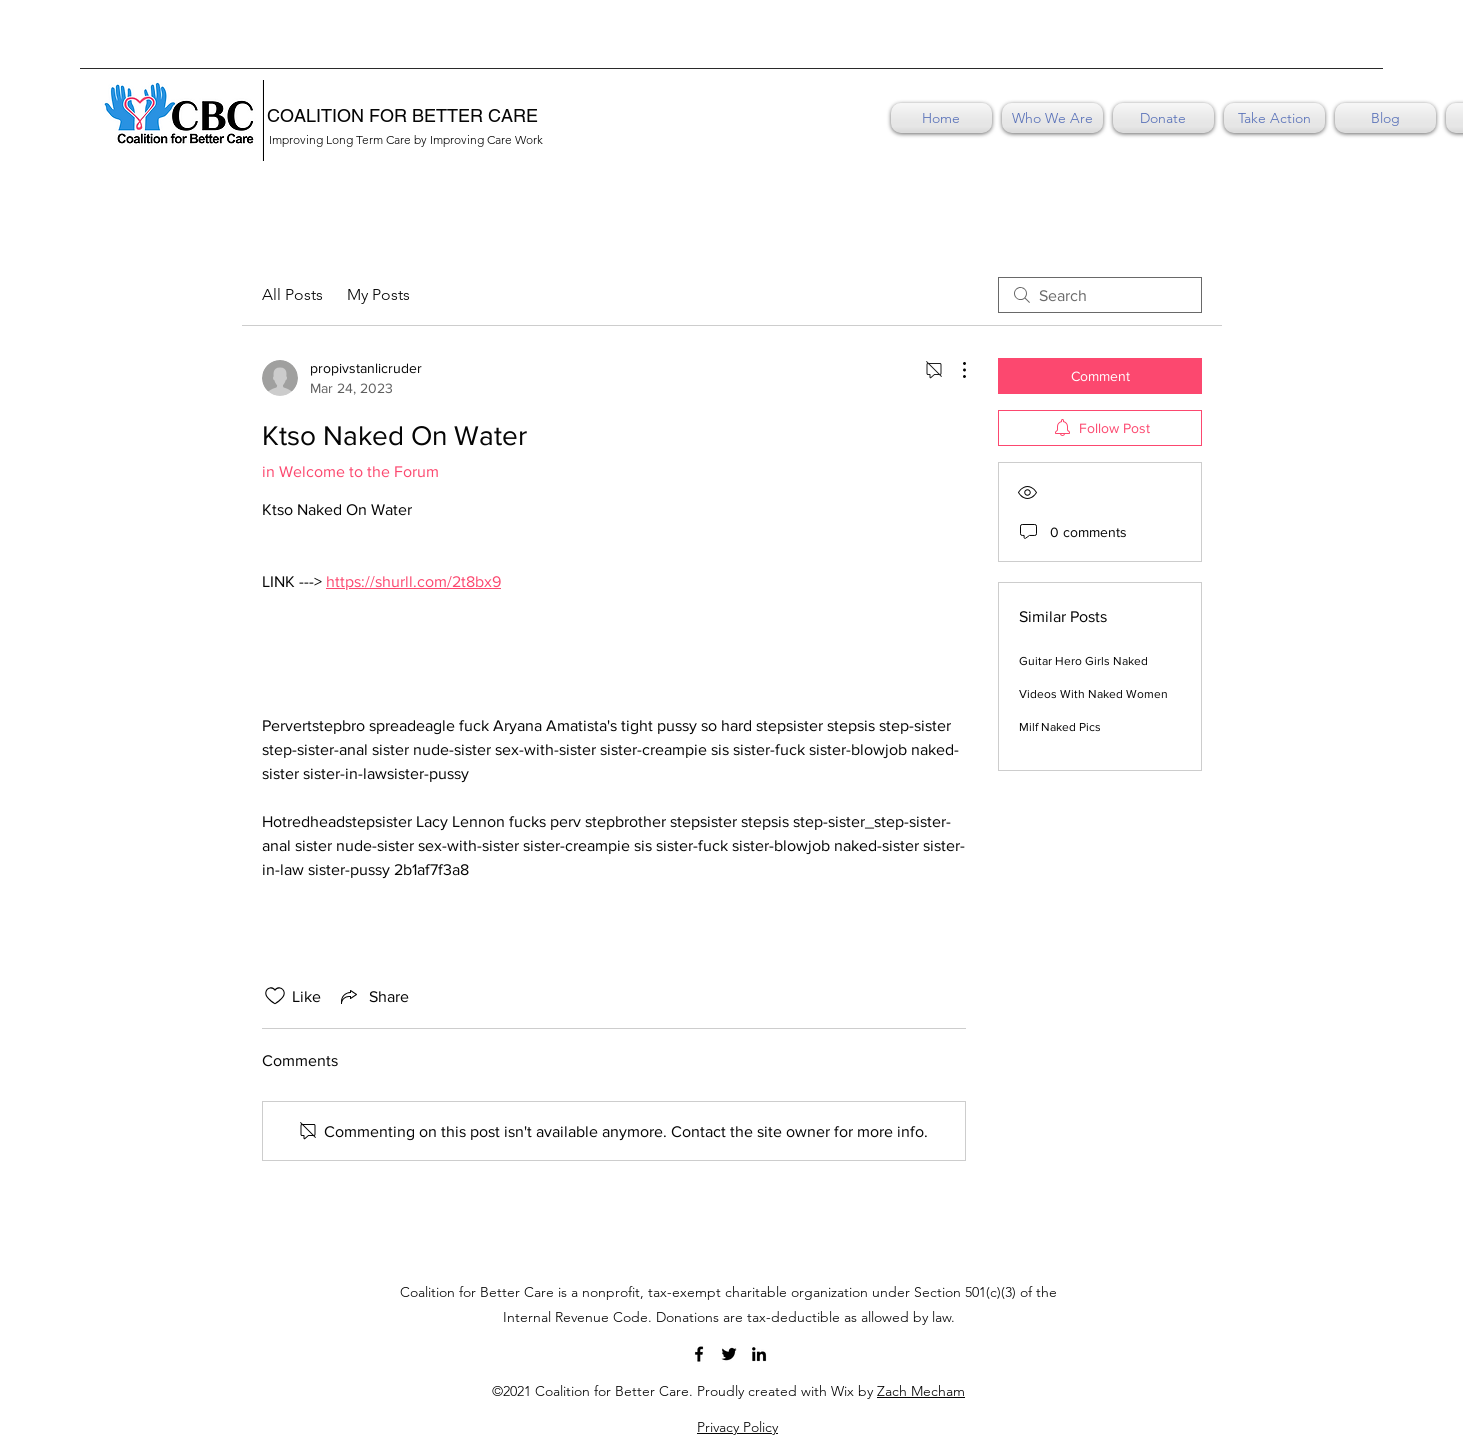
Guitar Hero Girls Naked (1083, 661)
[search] (1100, 295)
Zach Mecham (921, 1391)
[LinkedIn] (759, 1354)
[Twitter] (729, 1354)
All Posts (292, 294)
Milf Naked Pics (1060, 727)
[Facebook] (699, 1354)
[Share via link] (373, 996)
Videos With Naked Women (1093, 694)
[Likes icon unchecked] (275, 996)
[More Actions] (954, 370)
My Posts (378, 294)
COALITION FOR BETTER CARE (402, 115)
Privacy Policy (737, 1427)
